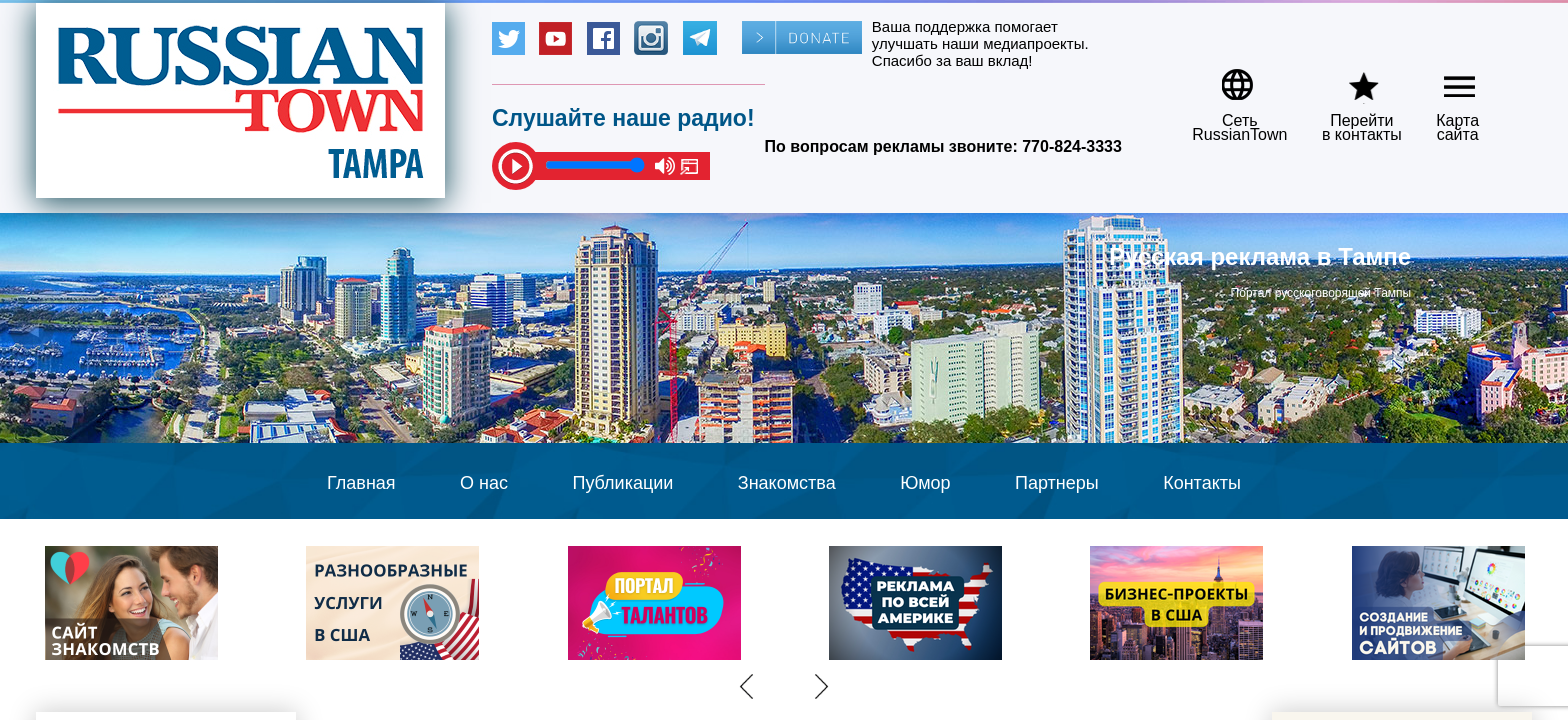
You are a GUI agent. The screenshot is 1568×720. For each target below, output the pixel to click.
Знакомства (787, 483)
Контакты (1202, 483)
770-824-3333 (1072, 146)
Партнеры (1057, 483)
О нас (484, 483)
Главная (361, 483)
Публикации (622, 483)
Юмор (925, 483)
